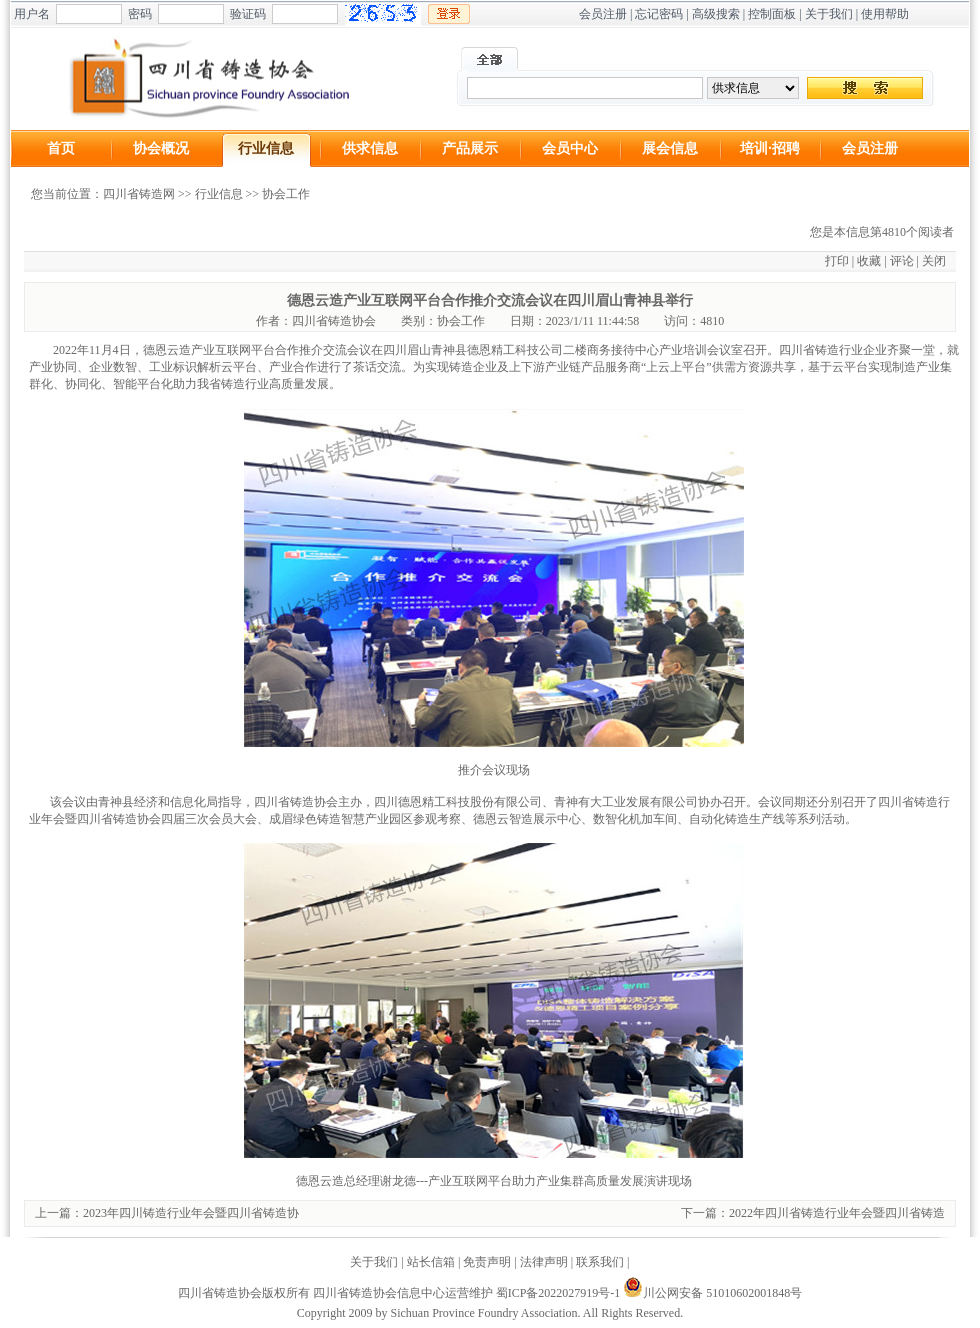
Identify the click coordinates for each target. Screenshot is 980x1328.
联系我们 (600, 1262)
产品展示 (470, 148)
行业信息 (266, 148)
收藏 (869, 261)
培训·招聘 (770, 148)
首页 (61, 148)
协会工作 (286, 194)
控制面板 (772, 14)
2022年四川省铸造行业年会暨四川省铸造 (837, 1213)
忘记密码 (659, 14)
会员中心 (570, 148)
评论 (902, 261)
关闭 (934, 261)
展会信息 (670, 148)
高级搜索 (716, 14)
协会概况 (161, 148)
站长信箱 (431, 1262)
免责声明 (487, 1262)
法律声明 (544, 1262)
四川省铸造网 (139, 194)
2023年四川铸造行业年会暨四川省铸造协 (191, 1213)
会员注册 (603, 14)
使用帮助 (885, 14)
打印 (837, 261)
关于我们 (829, 14)
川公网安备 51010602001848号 (712, 1293)
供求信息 (370, 148)
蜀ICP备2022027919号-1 (558, 1293)
